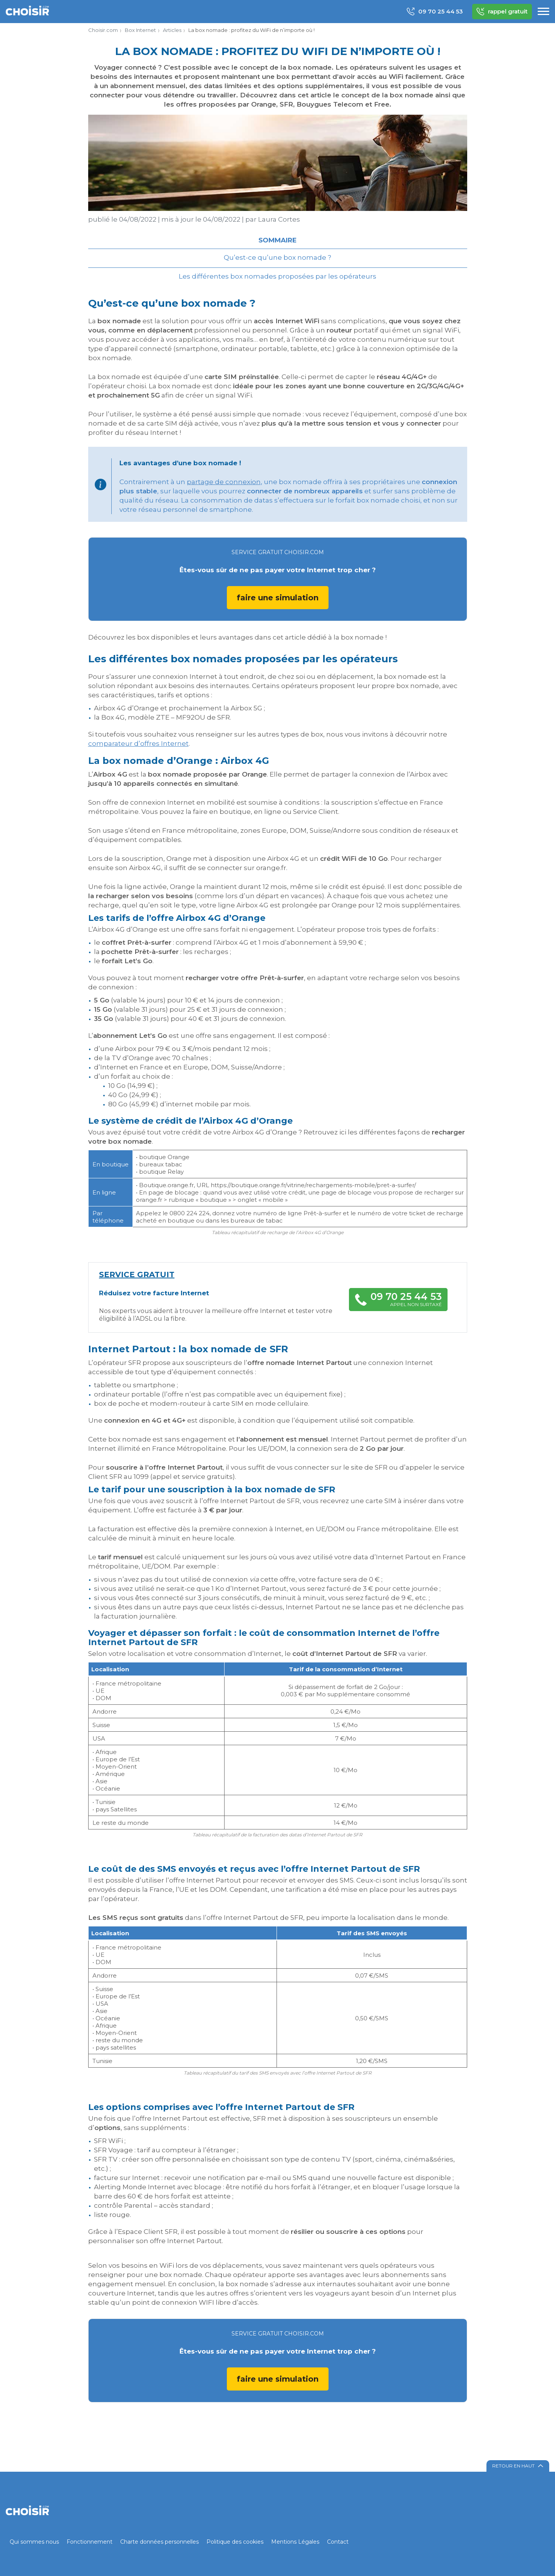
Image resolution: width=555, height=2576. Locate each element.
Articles (172, 30)
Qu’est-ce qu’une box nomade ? (277, 257)
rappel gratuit (502, 11)
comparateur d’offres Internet (138, 743)
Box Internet (140, 30)
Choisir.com (103, 30)
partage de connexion (224, 482)
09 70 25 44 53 (435, 11)
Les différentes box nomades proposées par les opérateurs (277, 276)
